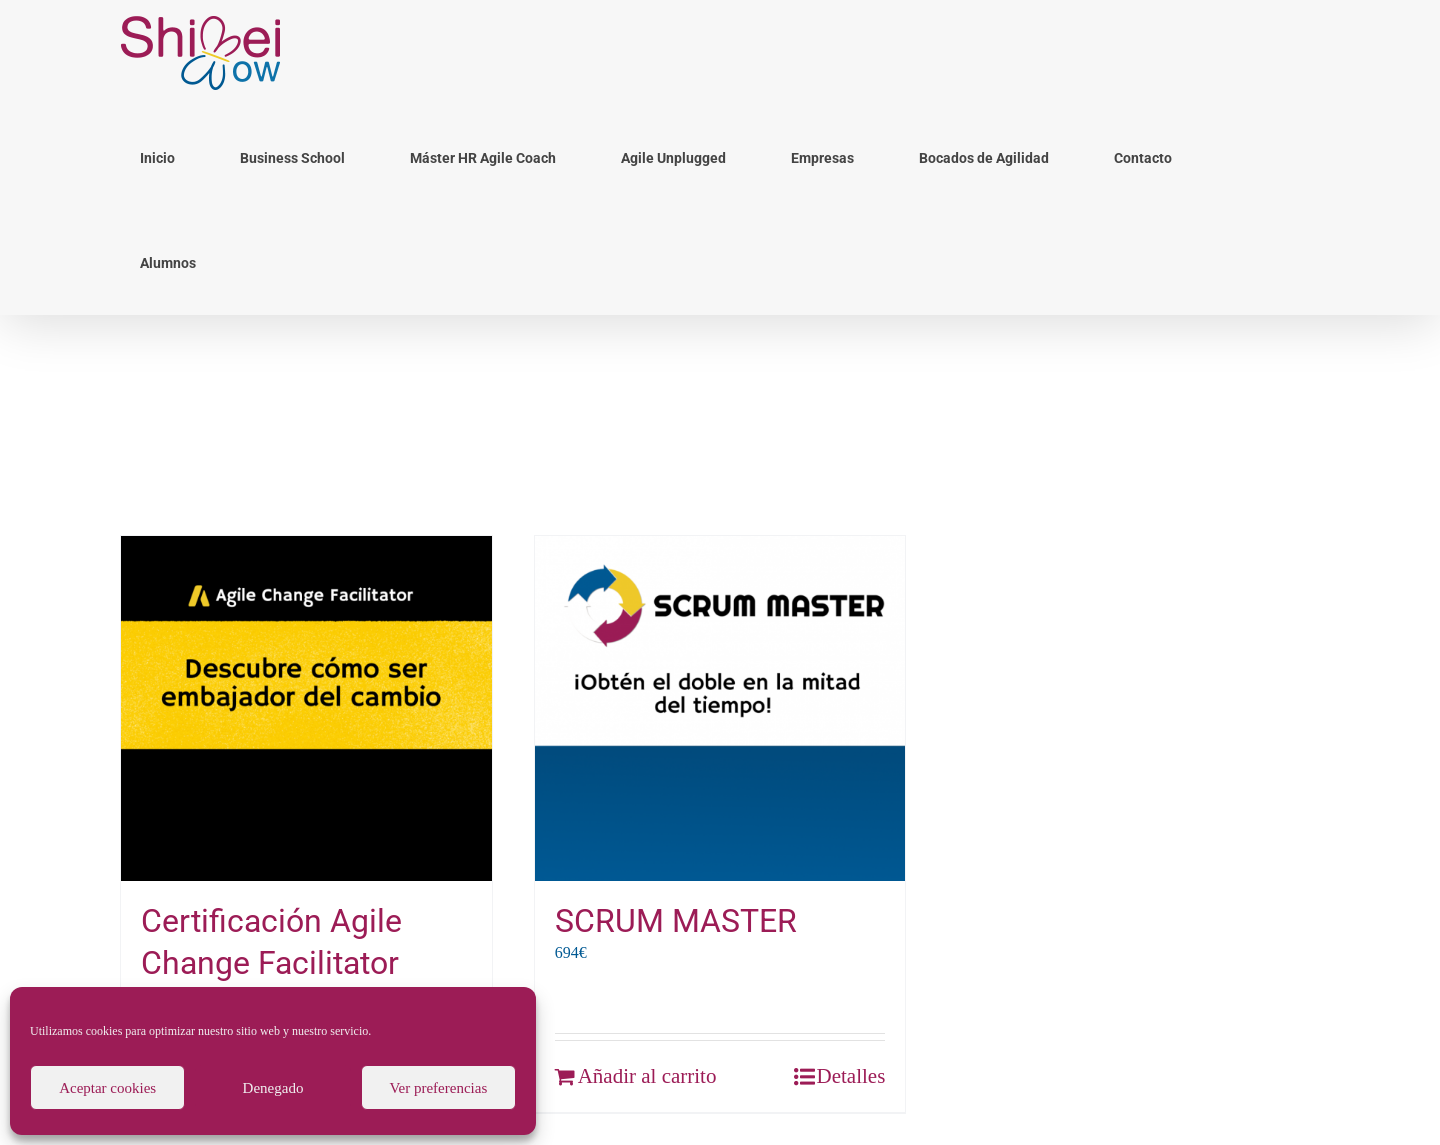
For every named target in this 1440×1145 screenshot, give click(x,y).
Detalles (851, 1076)
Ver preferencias (438, 1088)
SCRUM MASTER (676, 921)
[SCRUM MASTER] (720, 708)
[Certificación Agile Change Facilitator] (306, 708)
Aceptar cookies (107, 1088)
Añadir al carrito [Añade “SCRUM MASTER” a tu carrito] (647, 1076)
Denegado (273, 1088)
